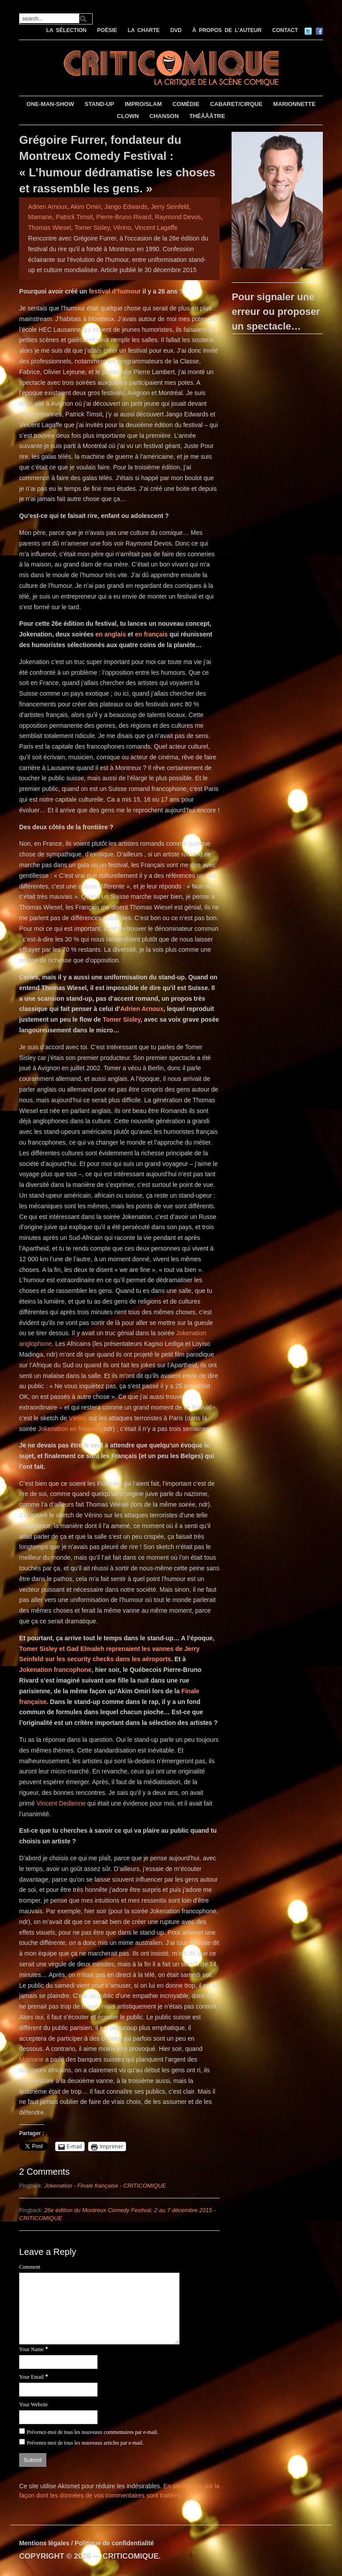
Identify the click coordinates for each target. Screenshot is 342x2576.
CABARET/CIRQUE (236, 104)
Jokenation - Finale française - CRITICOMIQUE (105, 2185)
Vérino (122, 227)
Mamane (40, 216)
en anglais (110, 634)
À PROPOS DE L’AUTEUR (227, 30)
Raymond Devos (178, 216)
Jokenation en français (69, 1428)
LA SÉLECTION (66, 30)
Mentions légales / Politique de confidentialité (86, 2543)
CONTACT (285, 30)
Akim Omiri (85, 206)
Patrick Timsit (74, 216)
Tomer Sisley (92, 227)
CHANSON (164, 116)
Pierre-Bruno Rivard (123, 216)
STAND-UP (99, 104)
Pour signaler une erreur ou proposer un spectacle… (276, 311)
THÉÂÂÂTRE (207, 116)
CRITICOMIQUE (130, 2556)
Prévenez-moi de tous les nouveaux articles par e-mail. (85, 2443)
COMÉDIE (186, 104)
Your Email (31, 2377)
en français (151, 634)
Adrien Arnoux (47, 206)
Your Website (33, 2404)
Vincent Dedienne (61, 1803)
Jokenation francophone (55, 1669)
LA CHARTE (144, 30)
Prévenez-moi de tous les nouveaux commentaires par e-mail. (92, 2432)
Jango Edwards (125, 206)
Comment (29, 2267)
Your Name (31, 2349)
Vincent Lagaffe (156, 227)
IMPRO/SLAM (143, 104)
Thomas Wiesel (49, 227)
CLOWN (128, 116)
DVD (175, 30)
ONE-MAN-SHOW (50, 104)
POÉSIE (107, 30)
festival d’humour (115, 291)
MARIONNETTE (294, 104)
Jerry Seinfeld (170, 206)
